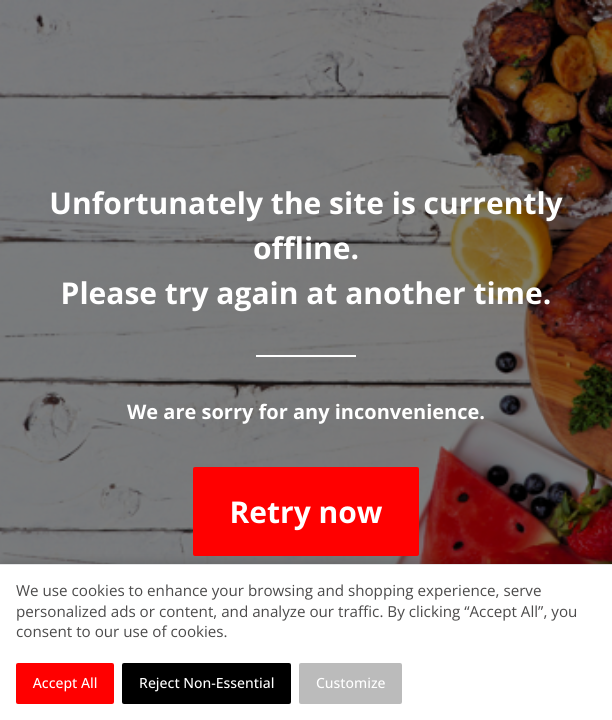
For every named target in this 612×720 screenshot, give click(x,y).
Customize (351, 683)
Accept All (65, 683)
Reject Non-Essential (206, 683)
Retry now (305, 511)
